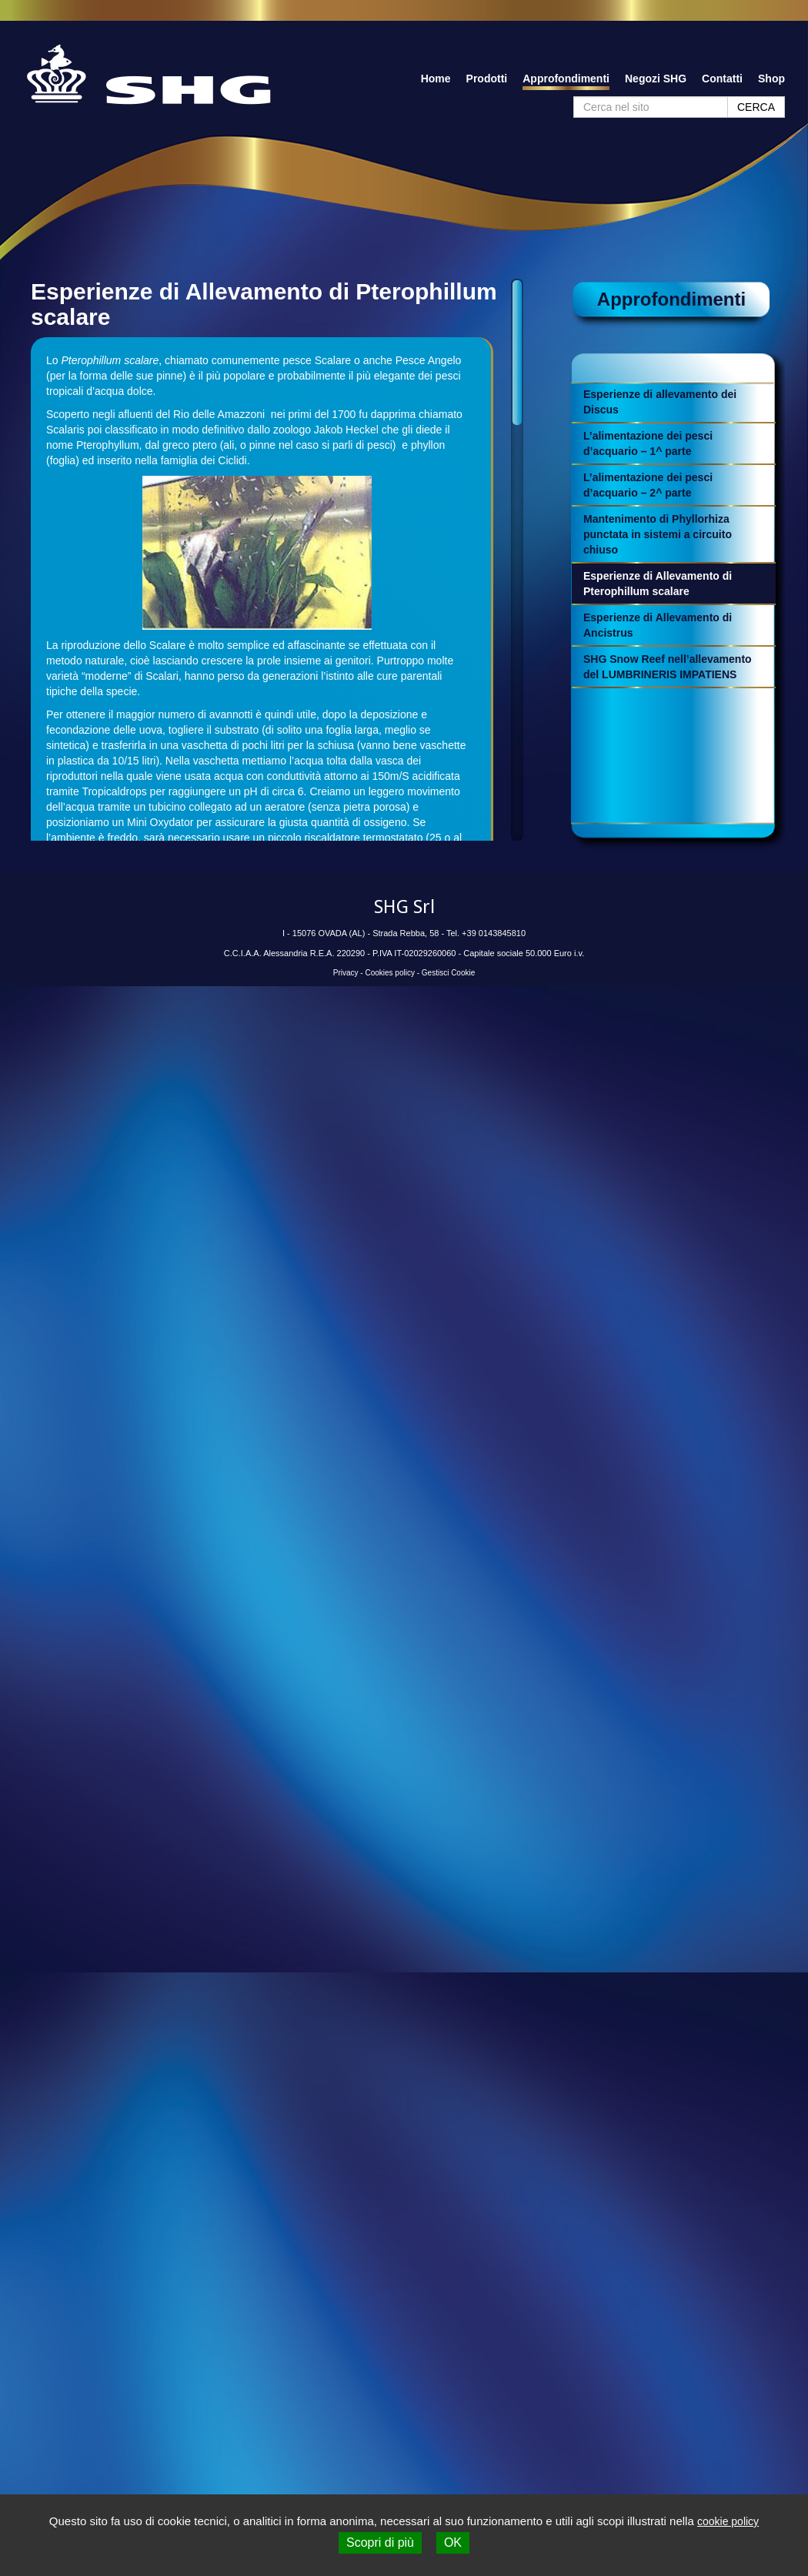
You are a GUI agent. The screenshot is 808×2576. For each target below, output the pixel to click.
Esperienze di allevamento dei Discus (659, 402)
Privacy (346, 973)
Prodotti (487, 78)
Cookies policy (389, 973)
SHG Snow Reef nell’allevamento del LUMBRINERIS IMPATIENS (667, 667)
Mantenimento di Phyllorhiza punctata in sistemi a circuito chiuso (657, 534)
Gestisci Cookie (448, 973)
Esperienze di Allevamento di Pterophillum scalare (657, 583)
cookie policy (728, 2521)
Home (436, 78)
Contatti (722, 78)
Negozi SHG (655, 78)
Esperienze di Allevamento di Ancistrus (657, 625)
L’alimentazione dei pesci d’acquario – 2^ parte (648, 485)
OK (453, 2542)
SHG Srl (404, 907)
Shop (771, 78)
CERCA (756, 107)
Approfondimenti (566, 78)
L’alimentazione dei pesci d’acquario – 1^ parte (648, 443)
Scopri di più (380, 2542)
